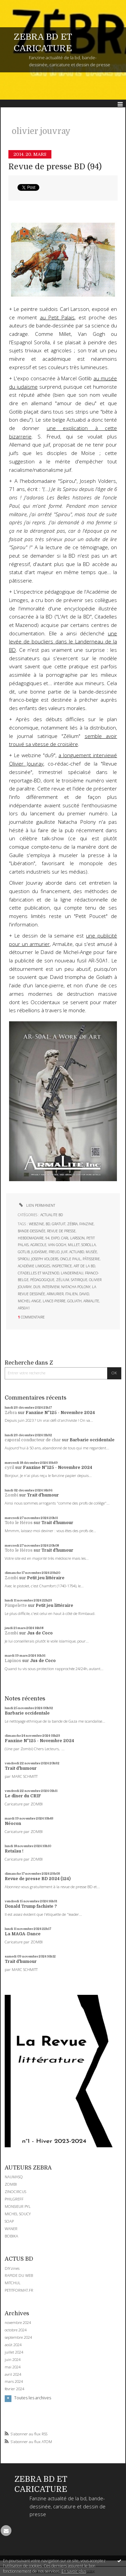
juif (64, 1251)
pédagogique (42, 1279)
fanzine (86, 1224)
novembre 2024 (18, 2322)
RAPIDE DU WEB (19, 2275)
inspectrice (62, 1266)
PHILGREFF (14, 2198)
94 (47, 1238)
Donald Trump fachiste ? (31, 1906)
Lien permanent (36, 1205)
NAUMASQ (14, 2176)
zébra (72, 1224)
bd (48, 1224)
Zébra (11, 1412)
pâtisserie (91, 1259)
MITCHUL (12, 2282)
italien (71, 1294)
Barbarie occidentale (92, 1440)
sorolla (88, 1244)
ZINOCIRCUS (15, 2191)
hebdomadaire (31, 1238)
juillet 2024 (14, 2352)
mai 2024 (12, 2367)
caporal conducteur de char (33, 1440)
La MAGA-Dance (23, 1934)
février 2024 (14, 2389)
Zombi (11, 1495)
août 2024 (13, 2344)
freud (54, 1251)
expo (55, 1238)
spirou (24, 1259)
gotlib (24, 1251)
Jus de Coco (40, 1633)
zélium (62, 1279)
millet (74, 1244)
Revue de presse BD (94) (55, 166)
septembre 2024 (18, 2337)
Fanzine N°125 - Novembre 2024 (60, 1412)
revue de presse (61, 1231)
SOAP (9, 2221)
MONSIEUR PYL (18, 2206)
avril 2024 (13, 2374)
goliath (74, 1301)
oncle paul (70, 1259)
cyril (9, 1467)
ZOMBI (11, 2184)
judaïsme (39, 1251)
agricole (38, 1244)
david (84, 1294)
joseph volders (44, 1259)
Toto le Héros (19, 1522)
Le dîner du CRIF (23, 1796)
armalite (91, 1301)
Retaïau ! (14, 1851)
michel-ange (29, 1301)
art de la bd (84, 1266)
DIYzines (12, 2268)
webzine (36, 1224)
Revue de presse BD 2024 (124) (38, 1878)
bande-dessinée (31, 1231)
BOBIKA (11, 2235)
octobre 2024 (16, 2330)
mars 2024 (14, 2381)
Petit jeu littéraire (46, 1578)
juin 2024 (12, 2359)
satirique (79, 1279)
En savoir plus (73, 2571)
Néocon (13, 1823)
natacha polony (75, 1286)
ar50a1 (24, 1308)
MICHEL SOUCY (18, 2213)
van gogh (57, 1244)
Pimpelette (16, 1605)
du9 (36, 1286)
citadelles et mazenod (38, 1273)
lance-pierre (54, 1301)
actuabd (76, 1251)
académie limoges (34, 1266)
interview (50, 1286)
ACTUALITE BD (51, 1214)
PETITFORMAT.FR (19, 2290)
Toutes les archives (32, 2398)
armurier (55, 1294)
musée (91, 1251)
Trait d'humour (43, 1495)
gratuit (59, 1224)
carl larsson (73, 1238)
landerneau (72, 1273)
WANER (11, 2228)
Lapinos (13, 1660)
